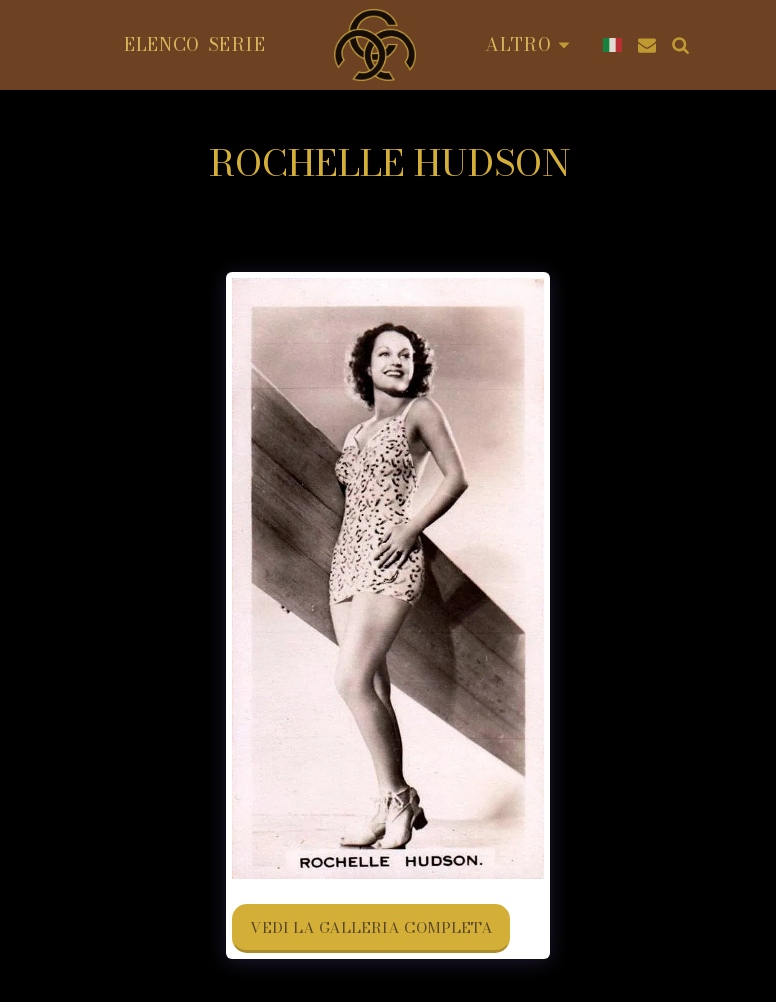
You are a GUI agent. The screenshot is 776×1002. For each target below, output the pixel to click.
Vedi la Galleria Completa (371, 927)
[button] (647, 45)
